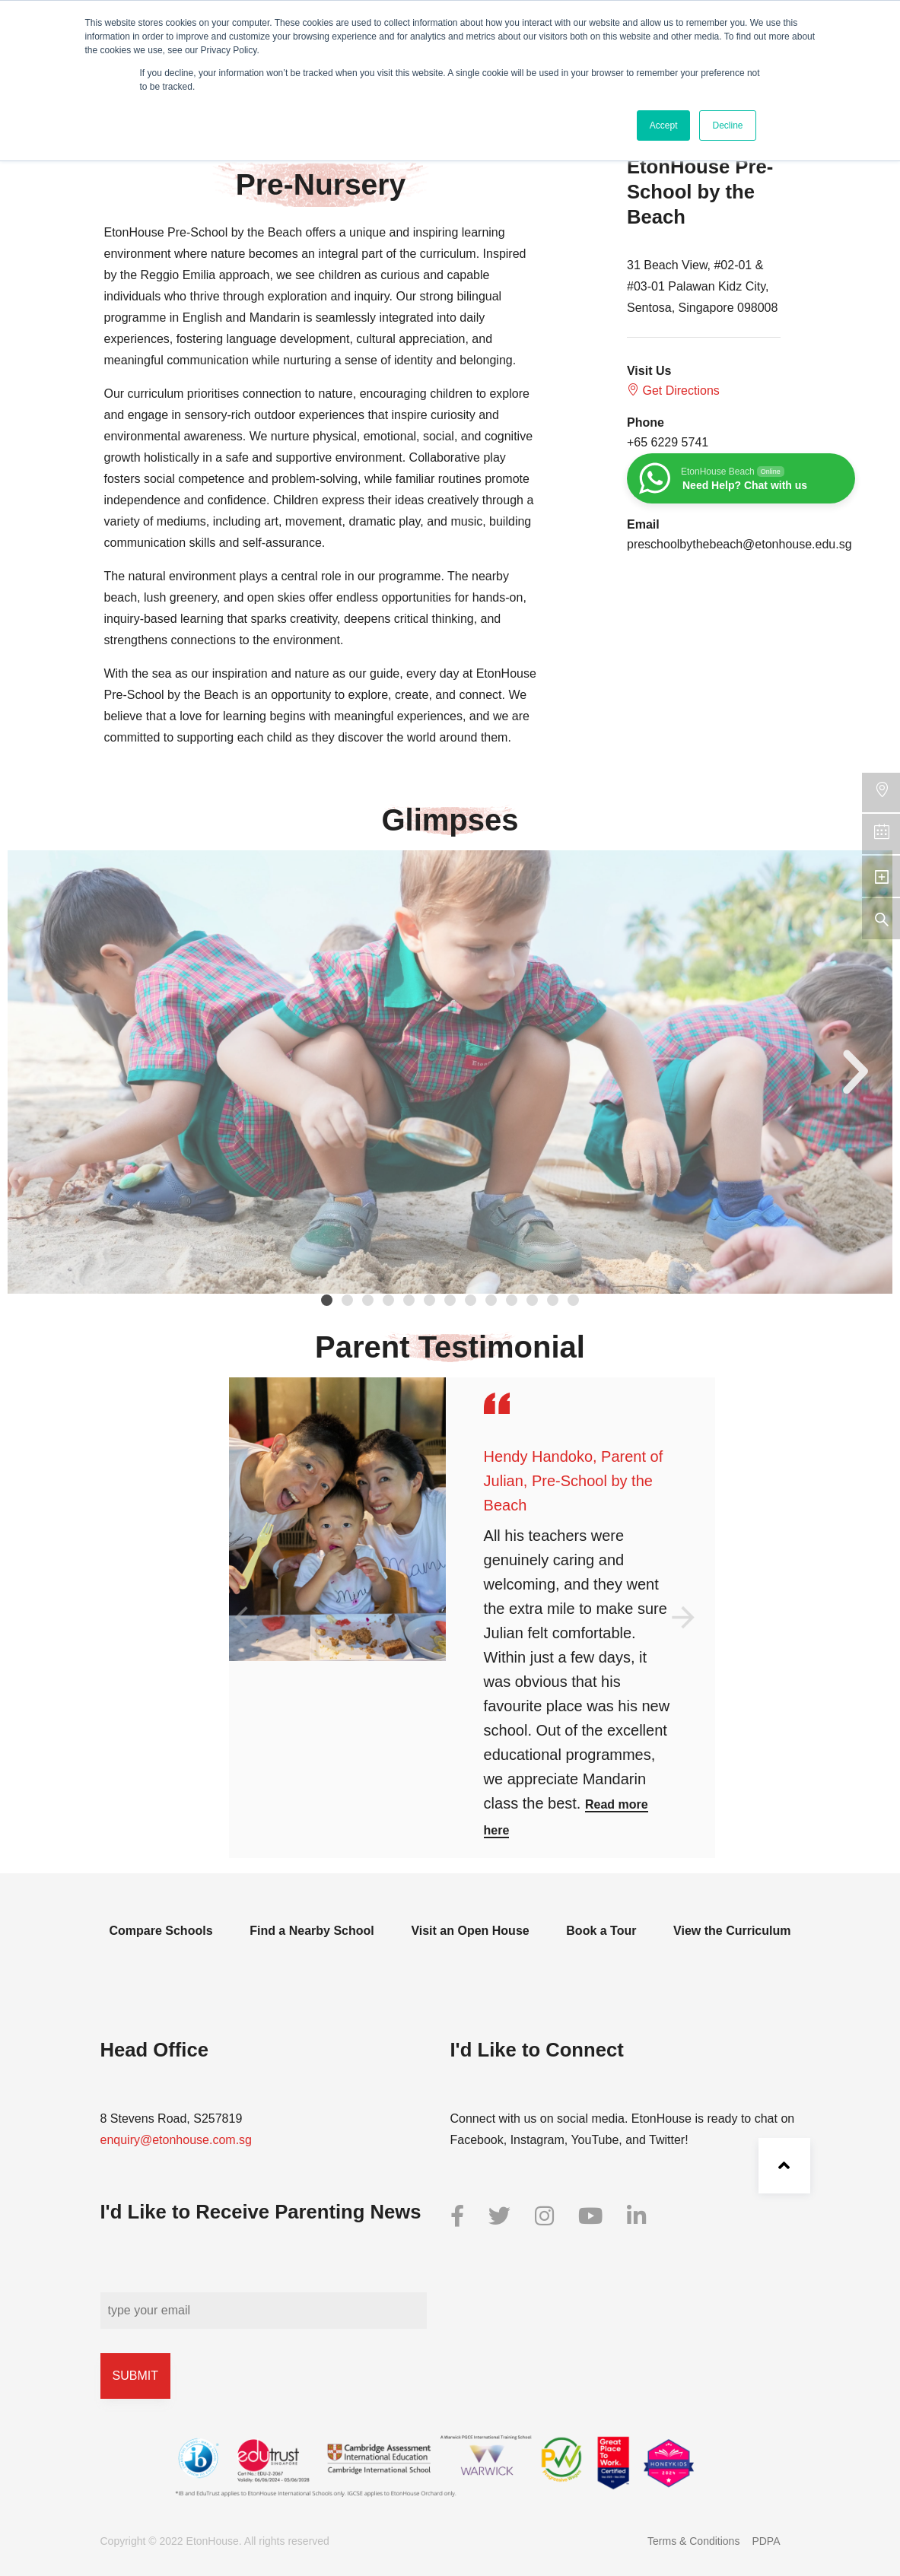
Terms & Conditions (693, 2541)
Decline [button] (727, 125)
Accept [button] (664, 125)
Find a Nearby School (312, 1930)
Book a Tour (601, 1930)
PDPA (766, 2541)
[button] (326, 1300)
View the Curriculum (731, 1930)
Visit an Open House (470, 1930)
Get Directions (673, 390)
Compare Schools (161, 1930)
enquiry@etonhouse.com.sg (176, 2139)
